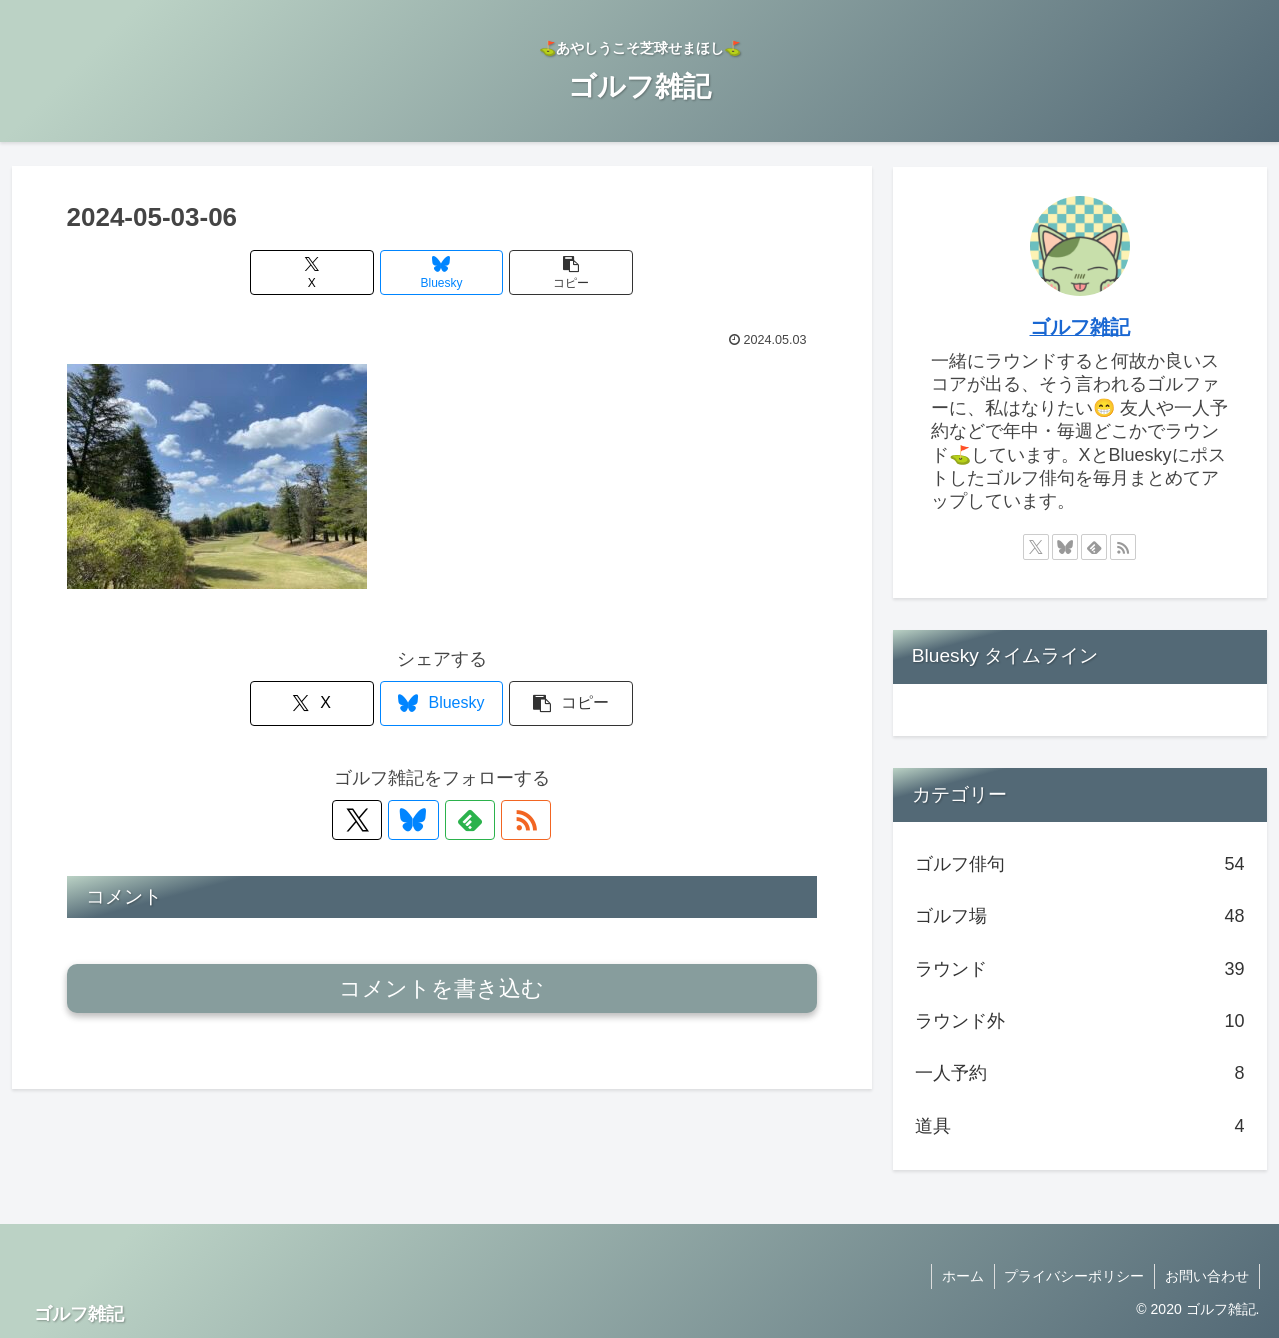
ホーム (962, 1276)
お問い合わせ (1207, 1276)
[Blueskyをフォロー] (419, 820)
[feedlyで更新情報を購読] (465, 820)
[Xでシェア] (316, 272)
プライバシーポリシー (1074, 1276)
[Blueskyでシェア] (442, 272)
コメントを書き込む (441, 988)
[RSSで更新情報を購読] (511, 820)
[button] (568, 272)
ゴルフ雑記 (1080, 327)
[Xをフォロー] (373, 820)
